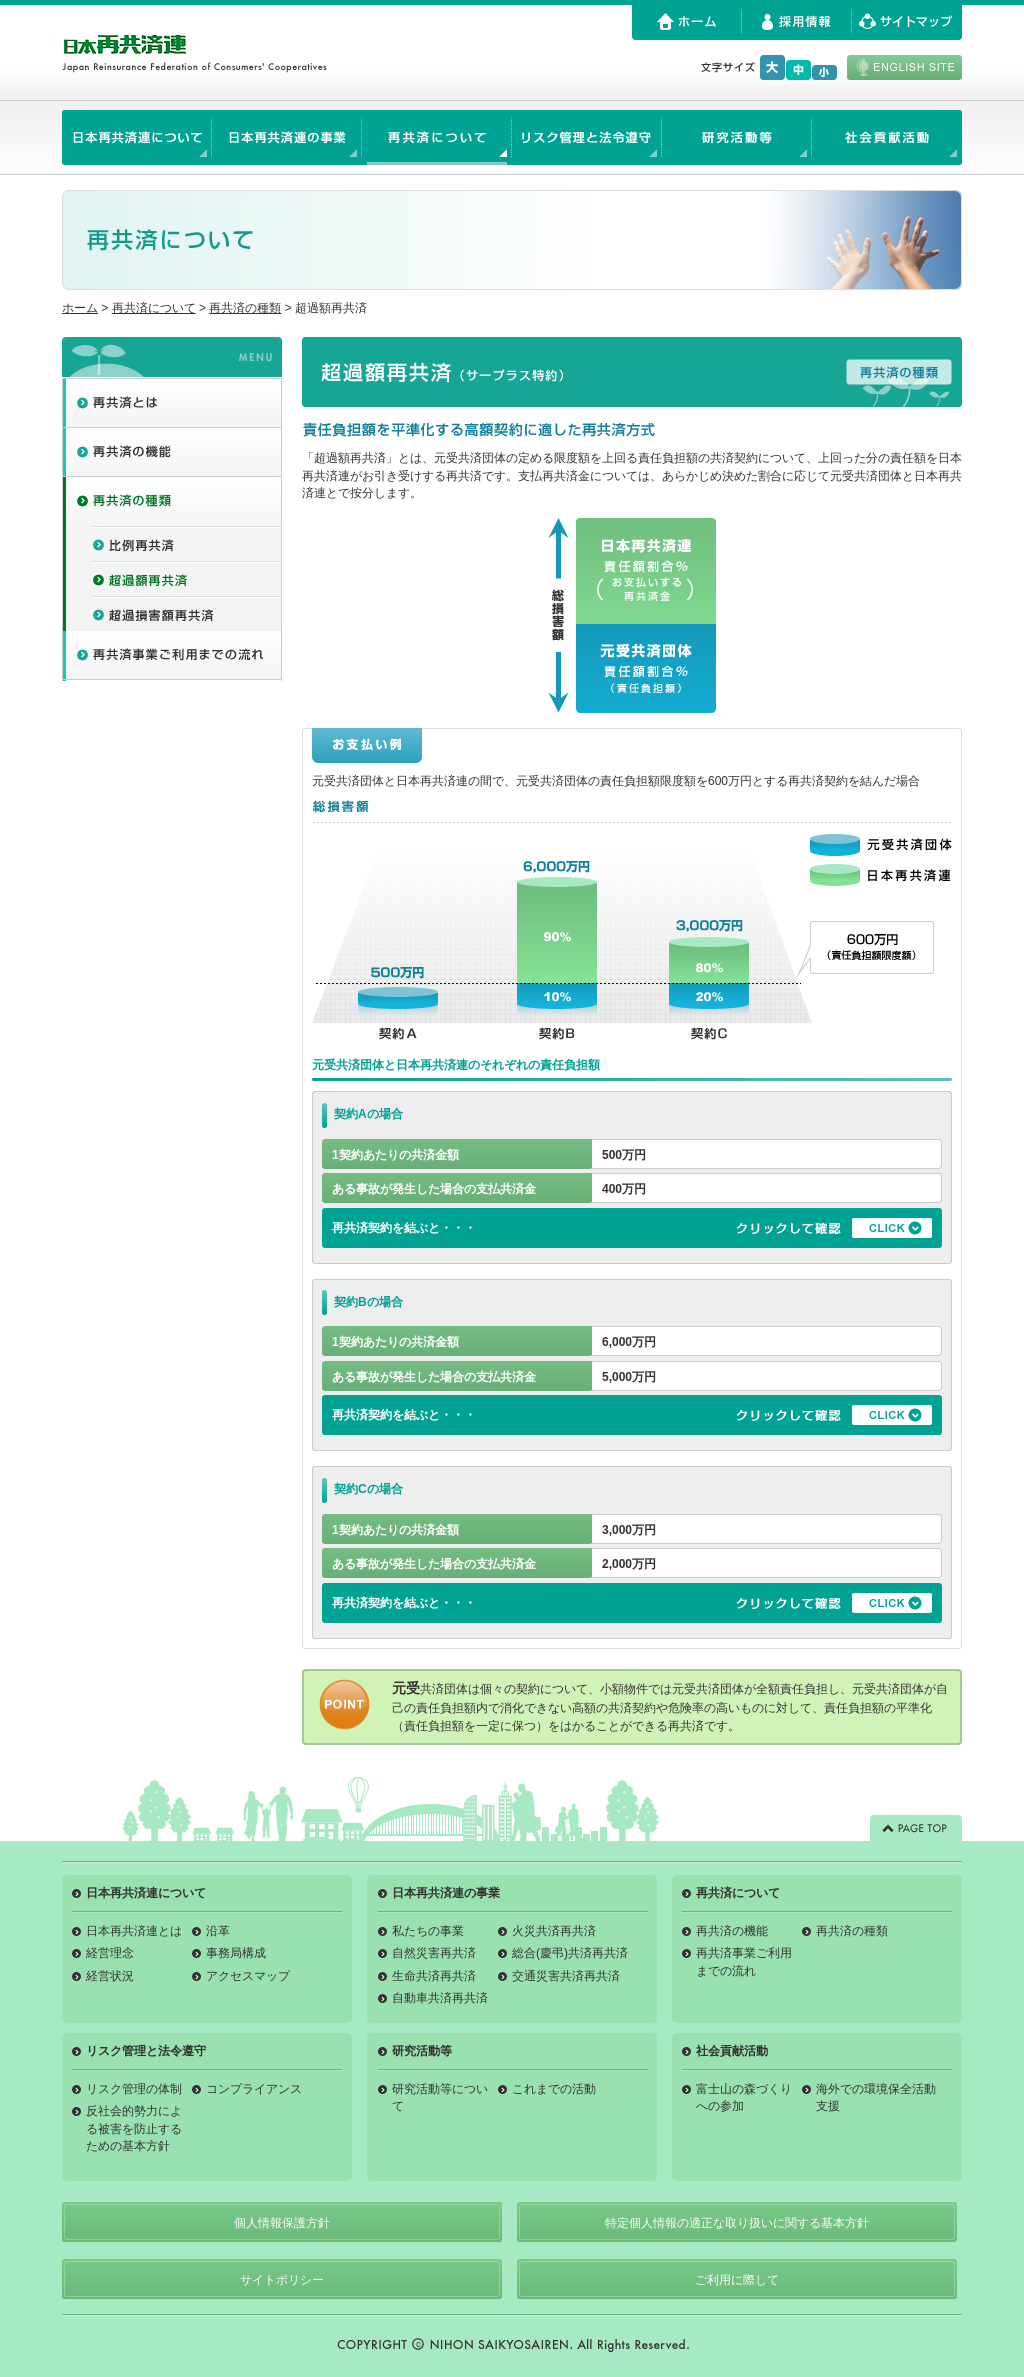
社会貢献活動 (732, 2051)
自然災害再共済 (434, 1953)
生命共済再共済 (434, 1976)
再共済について (154, 308)
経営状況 (110, 1976)
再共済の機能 (732, 1931)
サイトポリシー (282, 2280)
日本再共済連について (146, 1893)
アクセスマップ (248, 1976)
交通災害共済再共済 (566, 1976)
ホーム (80, 308)
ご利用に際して (737, 2280)
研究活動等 (422, 2051)
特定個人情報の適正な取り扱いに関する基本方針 (737, 2223)
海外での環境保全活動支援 (876, 2097)
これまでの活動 (554, 2089)
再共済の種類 (245, 308)
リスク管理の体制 (134, 2089)
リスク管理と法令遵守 (146, 2051)
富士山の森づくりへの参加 (744, 2097)
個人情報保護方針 (282, 2223)
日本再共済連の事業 (446, 1893)
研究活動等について (440, 2097)
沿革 (218, 1931)
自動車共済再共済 (440, 1998)
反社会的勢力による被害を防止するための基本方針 (134, 2128)
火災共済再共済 (554, 1931)
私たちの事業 (428, 1931)
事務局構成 (236, 1953)
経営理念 (110, 1953)
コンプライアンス (254, 2089)
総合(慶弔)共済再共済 (570, 1953)
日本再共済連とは (134, 1931)
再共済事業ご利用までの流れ (744, 1961)
